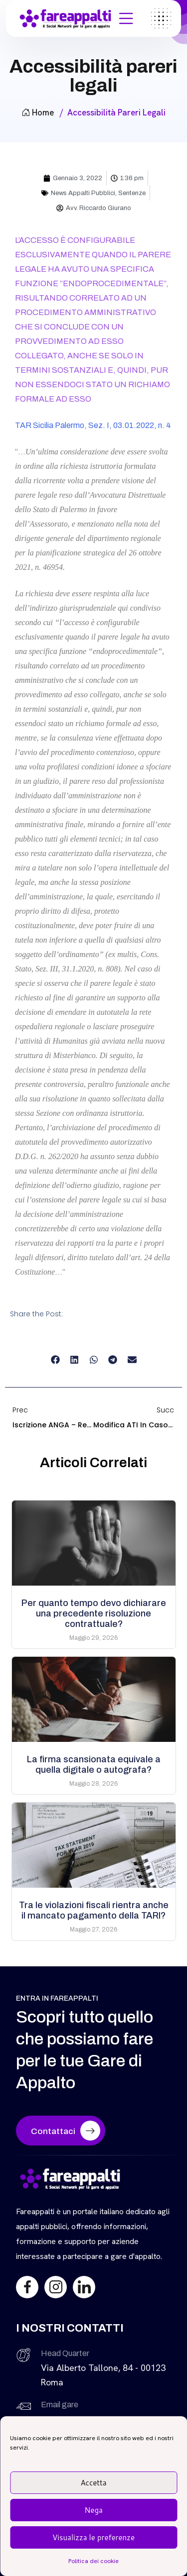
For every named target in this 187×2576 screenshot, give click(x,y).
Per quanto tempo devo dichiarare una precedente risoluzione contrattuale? (93, 1613)
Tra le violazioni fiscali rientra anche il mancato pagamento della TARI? (94, 1910)
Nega (93, 2510)
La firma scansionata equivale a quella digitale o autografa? (94, 1764)
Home (37, 112)
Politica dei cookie (93, 2561)
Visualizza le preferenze (93, 2537)
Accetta (93, 2482)
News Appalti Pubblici (83, 193)
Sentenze (132, 193)
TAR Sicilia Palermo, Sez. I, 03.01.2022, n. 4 (93, 425)
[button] (55, 1360)
